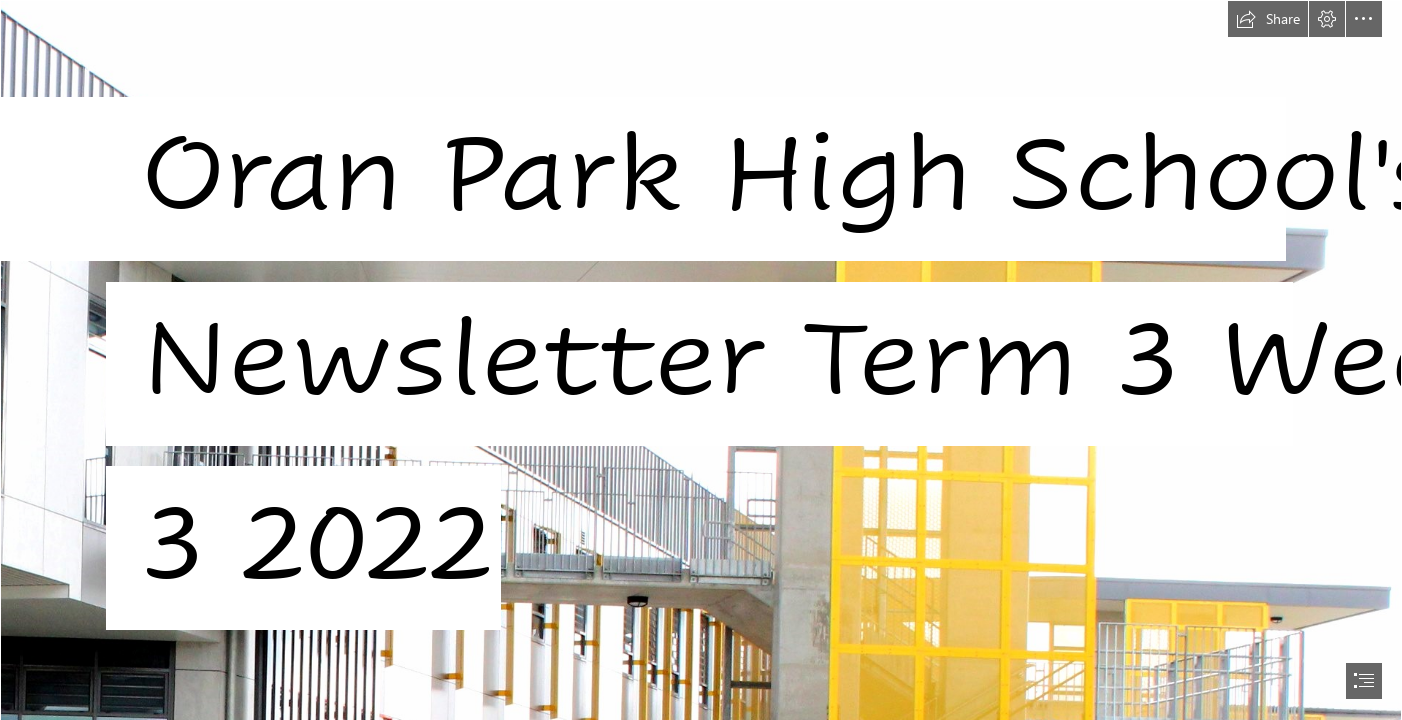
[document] (701, 360)
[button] (1268, 19)
